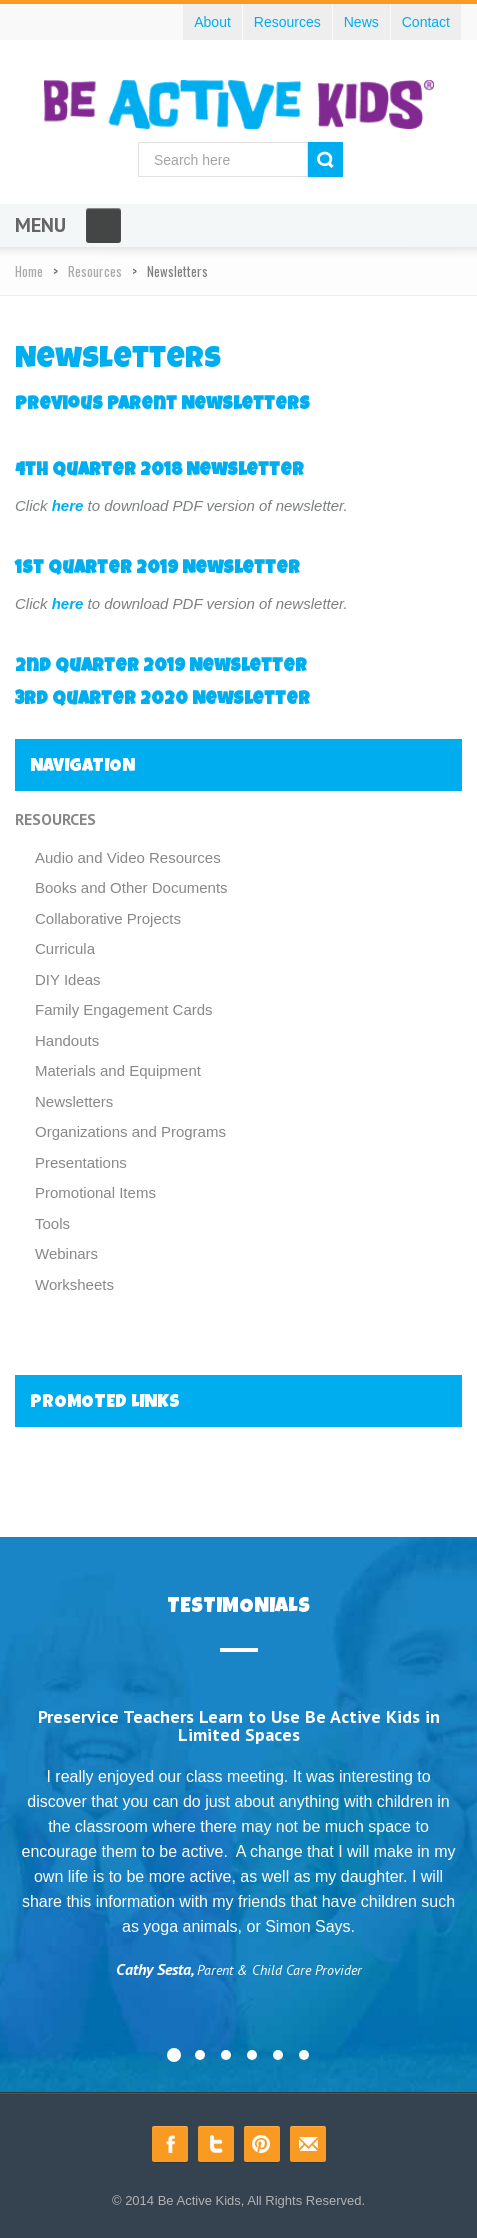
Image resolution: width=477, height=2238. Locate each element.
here (68, 505)
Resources (95, 271)
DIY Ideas (68, 979)
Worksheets (74, 1284)
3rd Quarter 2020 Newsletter (162, 700)
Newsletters (74, 1101)
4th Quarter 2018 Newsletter (159, 471)
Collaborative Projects (108, 918)
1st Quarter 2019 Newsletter (157, 569)
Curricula (65, 948)
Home (29, 271)
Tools (52, 1223)
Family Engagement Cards (124, 1009)
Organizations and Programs (130, 1131)
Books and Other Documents (131, 887)
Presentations (81, 1162)
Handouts (67, 1040)
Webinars (66, 1253)
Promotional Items (95, 1192)
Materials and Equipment (118, 1070)
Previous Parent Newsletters (162, 405)
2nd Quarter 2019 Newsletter (161, 667)
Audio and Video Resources (128, 857)
